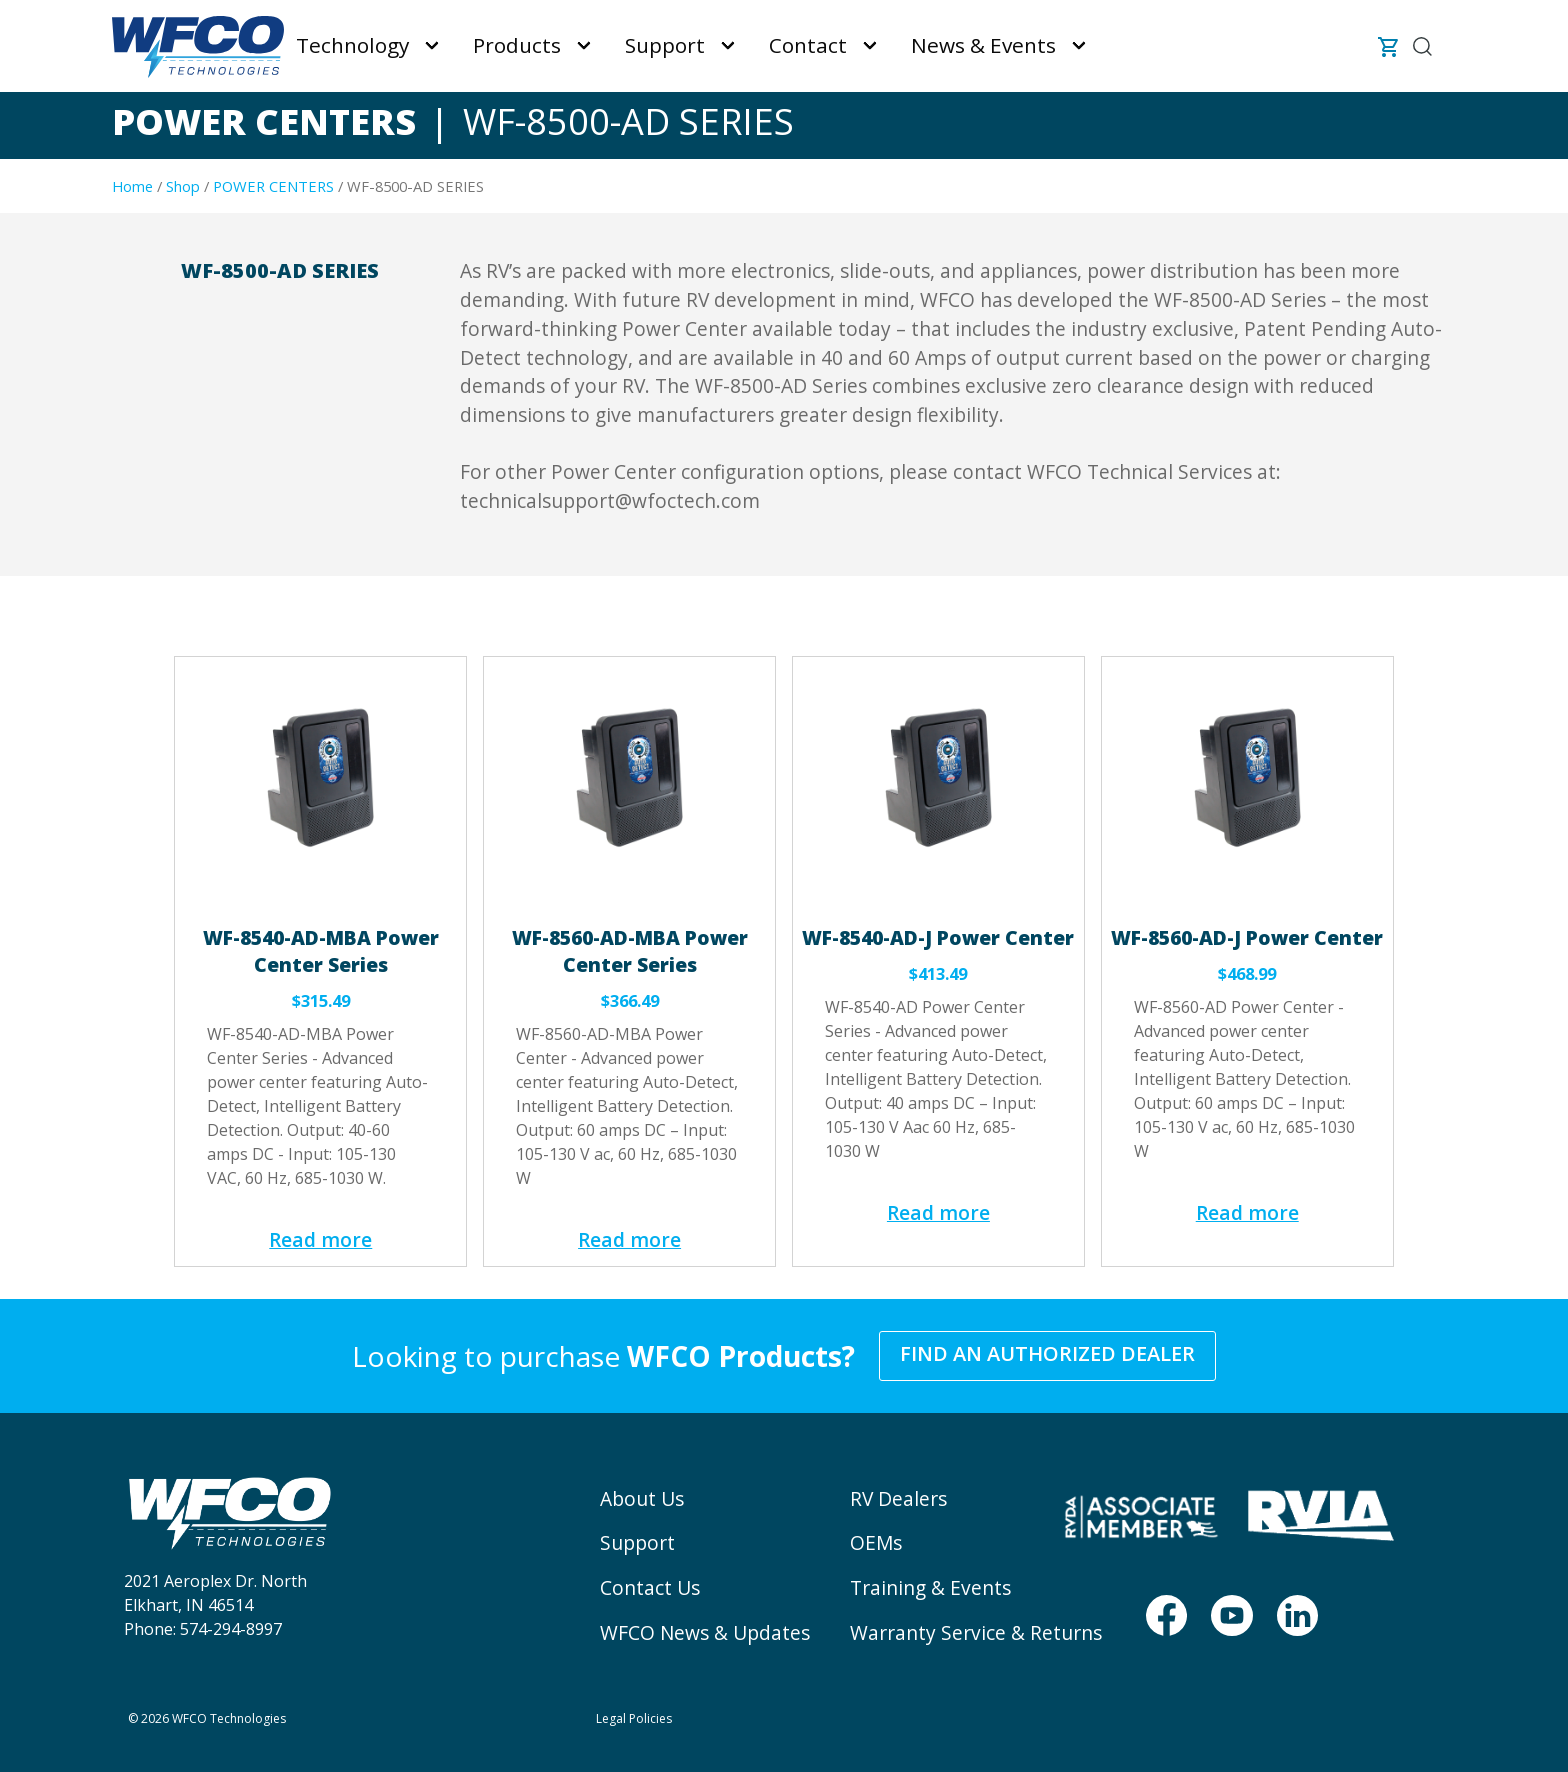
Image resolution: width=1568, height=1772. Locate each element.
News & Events (983, 45)
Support (665, 45)
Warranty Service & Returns (976, 1632)
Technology (352, 45)
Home (132, 186)
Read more (320, 1239)
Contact (808, 45)
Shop (183, 186)
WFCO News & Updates (705, 1632)
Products (517, 45)
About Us (642, 1498)
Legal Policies (634, 1718)
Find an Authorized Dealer (1047, 1353)
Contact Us (650, 1587)
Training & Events (930, 1587)
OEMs (876, 1542)
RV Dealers (898, 1498)
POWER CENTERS (273, 186)
